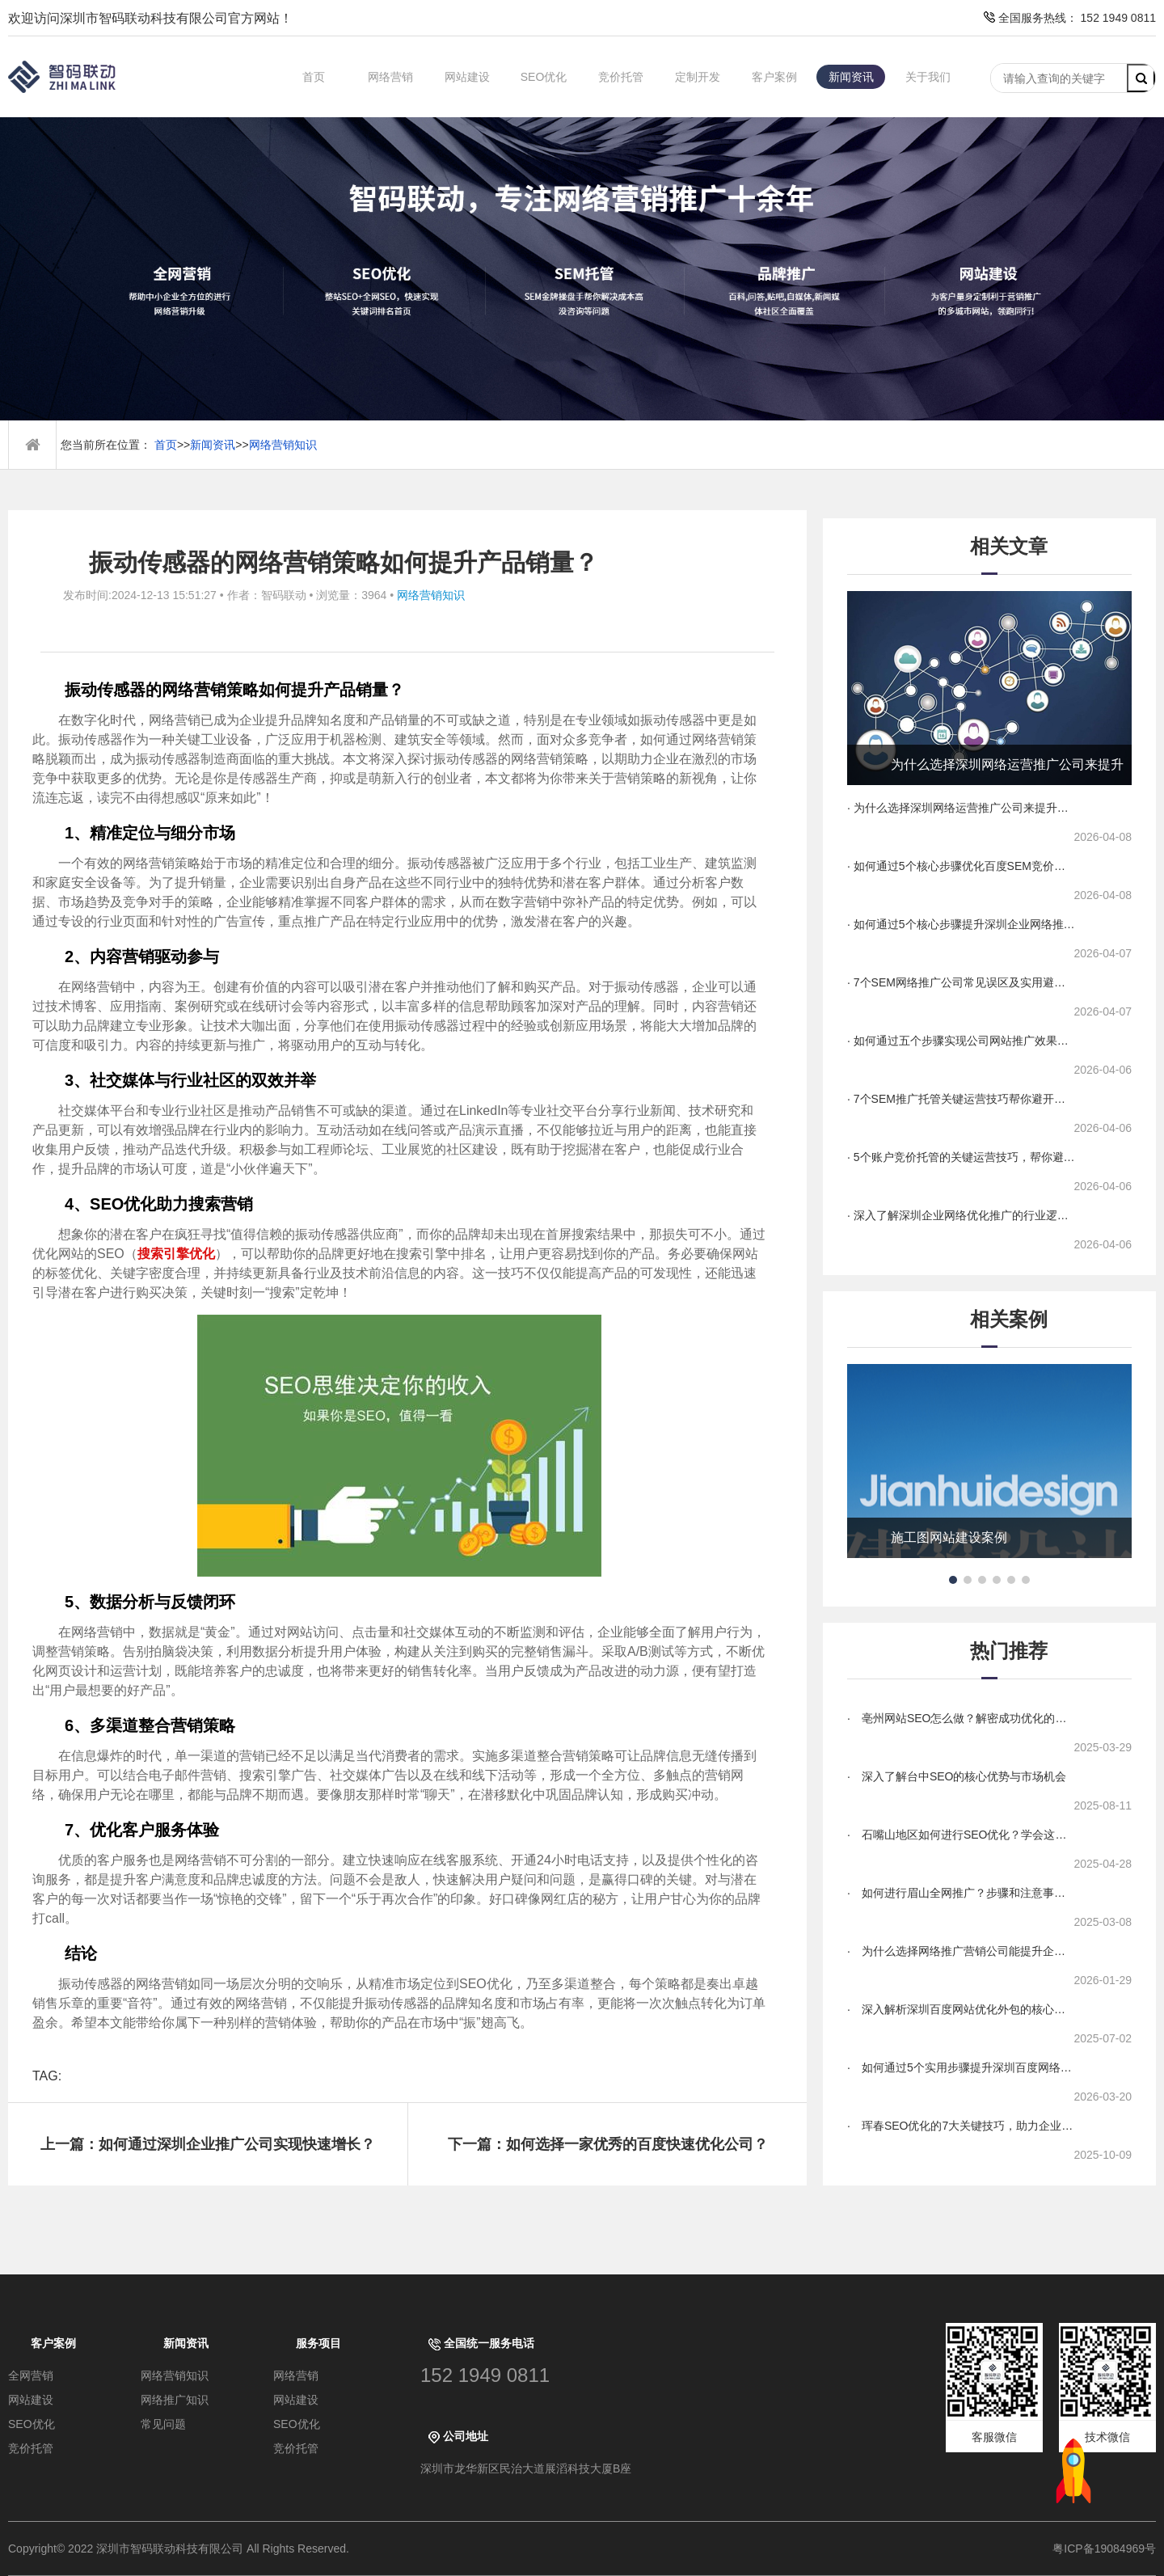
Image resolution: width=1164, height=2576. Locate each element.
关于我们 (928, 76)
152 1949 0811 (485, 2375)
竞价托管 (620, 76)
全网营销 (30, 2375)
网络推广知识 (175, 2399)
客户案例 (774, 76)
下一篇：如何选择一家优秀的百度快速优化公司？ (608, 2144)
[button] (953, 1580)
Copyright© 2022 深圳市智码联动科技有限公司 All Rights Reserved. (184, 2548)
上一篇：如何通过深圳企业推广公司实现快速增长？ (207, 2144)
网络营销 (390, 76)
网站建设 (467, 76)
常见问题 (163, 2424)
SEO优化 (544, 76)
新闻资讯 (851, 76)
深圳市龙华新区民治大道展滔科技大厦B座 (525, 2468)
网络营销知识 (283, 444)
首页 (313, 76)
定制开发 (697, 76)
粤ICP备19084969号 (1104, 2548)
